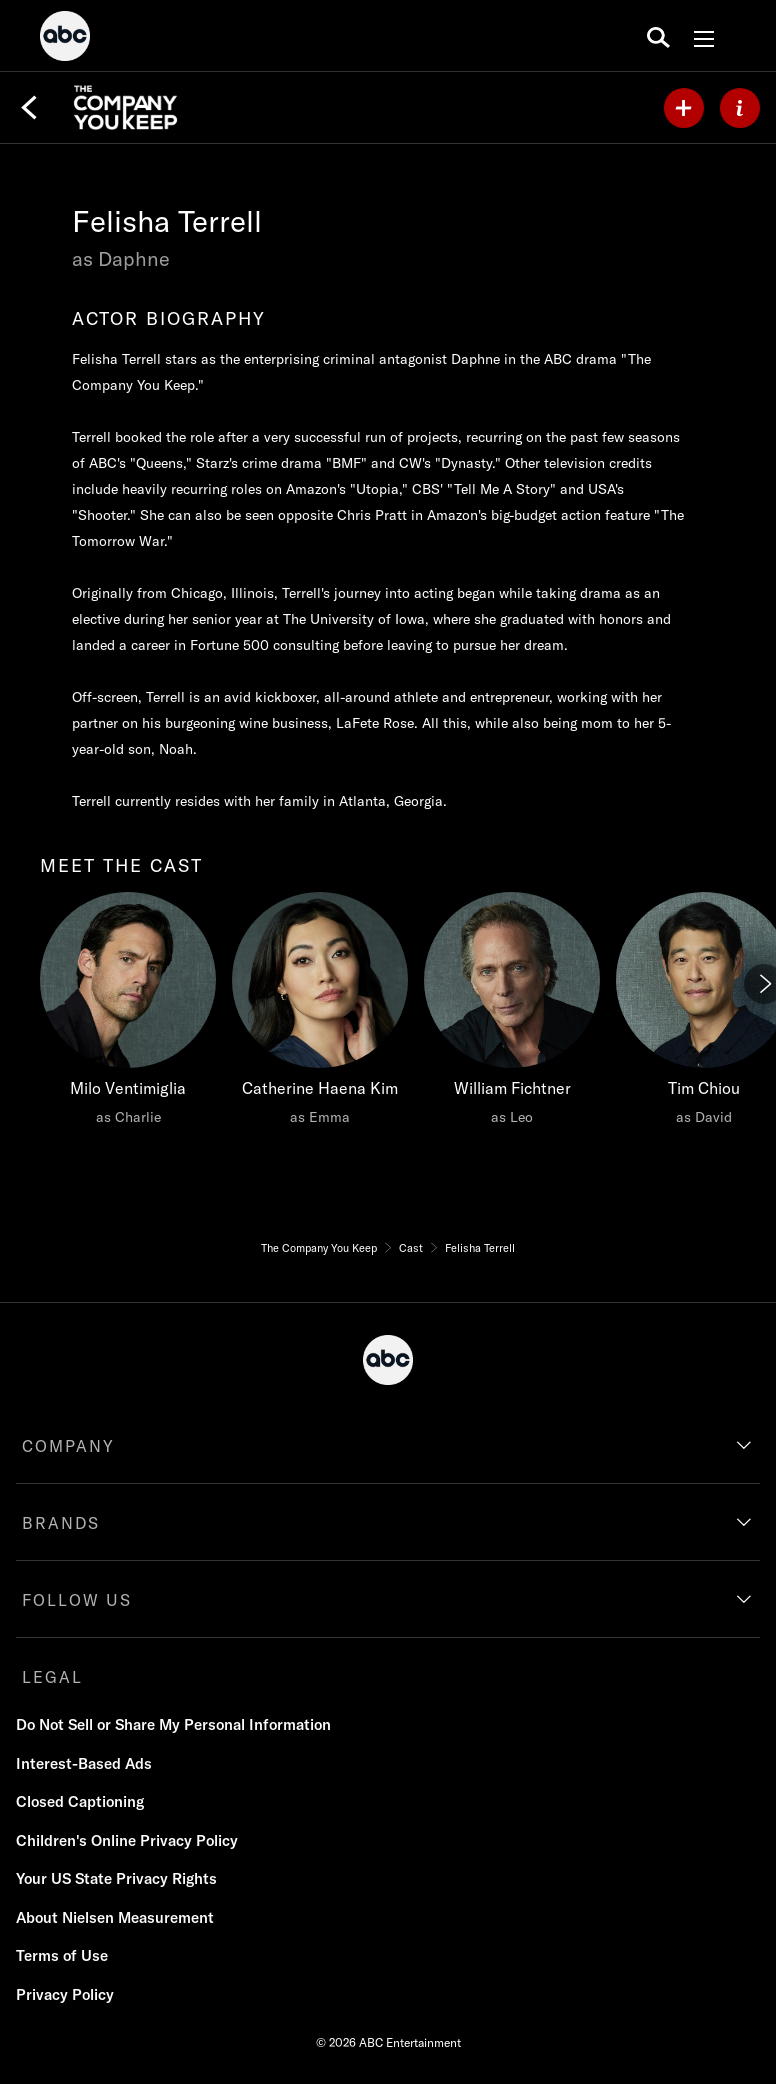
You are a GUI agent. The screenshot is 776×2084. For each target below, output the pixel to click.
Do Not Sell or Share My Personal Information (173, 1724)
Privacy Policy (65, 1994)
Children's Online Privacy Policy (127, 1840)
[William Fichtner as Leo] (512, 1014)
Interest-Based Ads (84, 1763)
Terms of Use (62, 1955)
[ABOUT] (740, 108)
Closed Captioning (80, 1801)
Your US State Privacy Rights (116, 1878)
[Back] (29, 108)
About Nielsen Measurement (115, 1917)
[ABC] (65, 39)
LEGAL (52, 1677)
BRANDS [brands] (61, 1523)
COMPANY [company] (68, 1446)
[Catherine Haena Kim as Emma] (320, 1014)
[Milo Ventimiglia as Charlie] (128, 1014)
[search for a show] (658, 36)
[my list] (684, 108)
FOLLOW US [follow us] (77, 1600)
